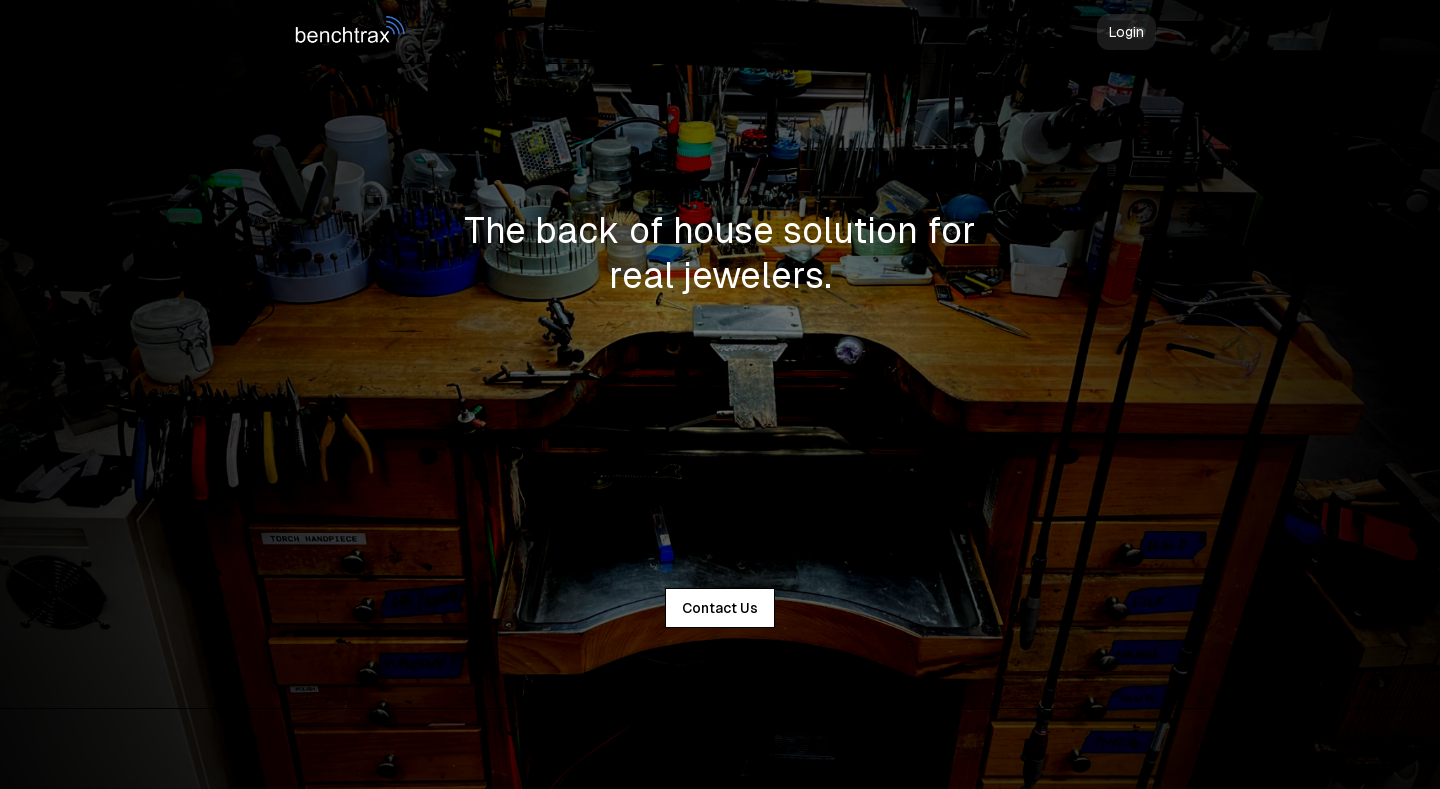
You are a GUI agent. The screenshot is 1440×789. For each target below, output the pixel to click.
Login (1126, 32)
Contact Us (720, 608)
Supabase (757, 749)
